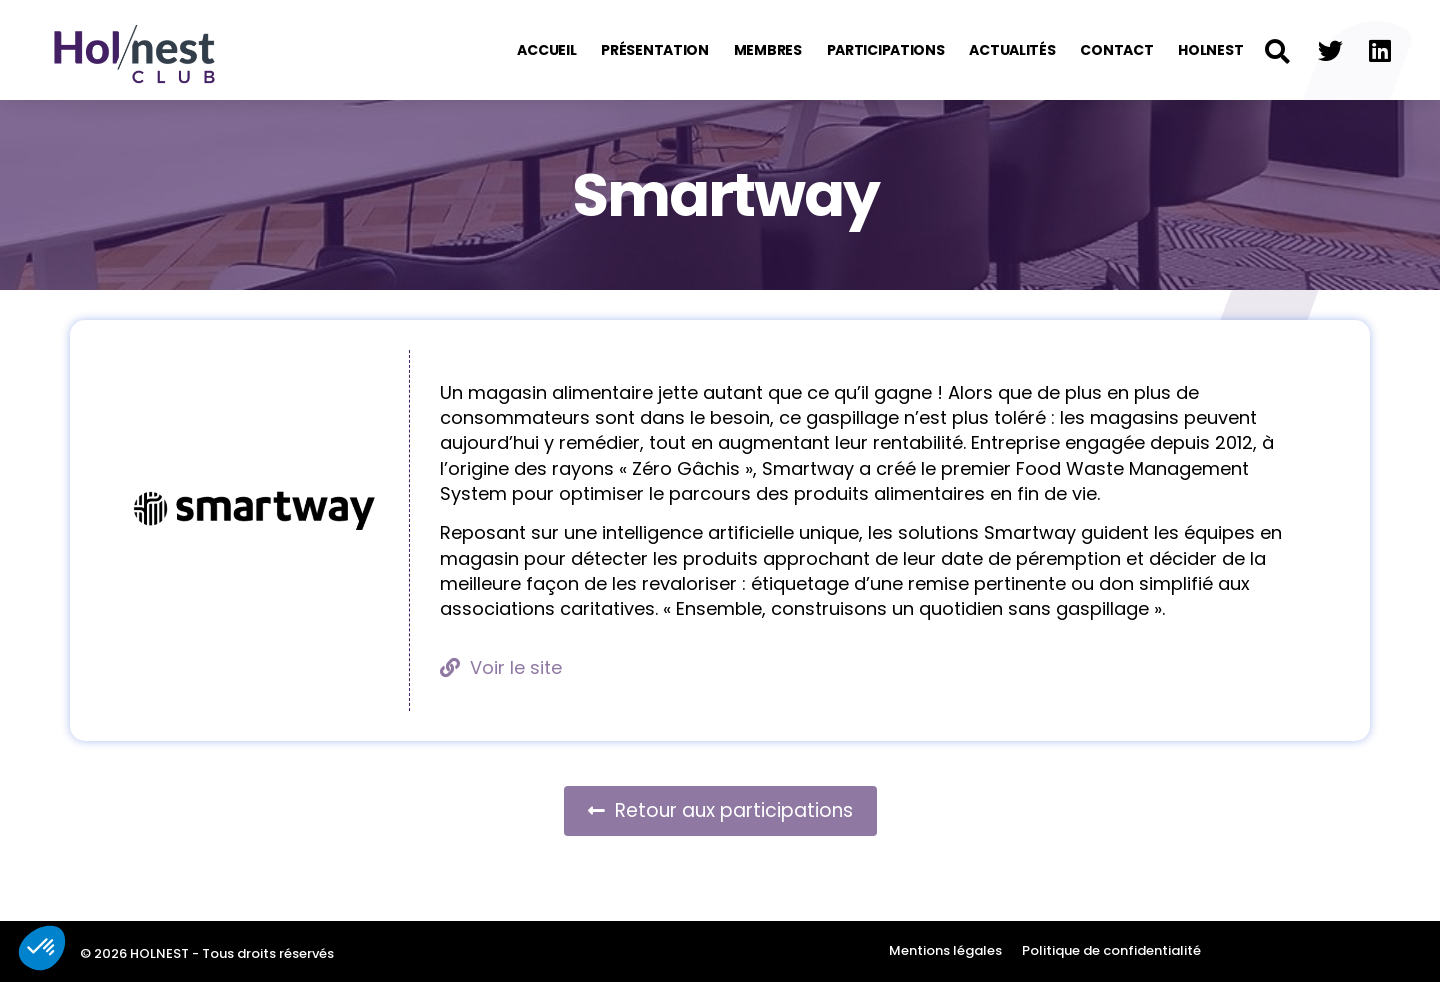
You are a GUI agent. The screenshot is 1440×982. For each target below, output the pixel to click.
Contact (1116, 50)
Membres (768, 50)
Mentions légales (945, 950)
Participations (886, 50)
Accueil (546, 50)
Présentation (654, 50)
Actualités (1012, 50)
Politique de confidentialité (1111, 950)
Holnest (1210, 50)
